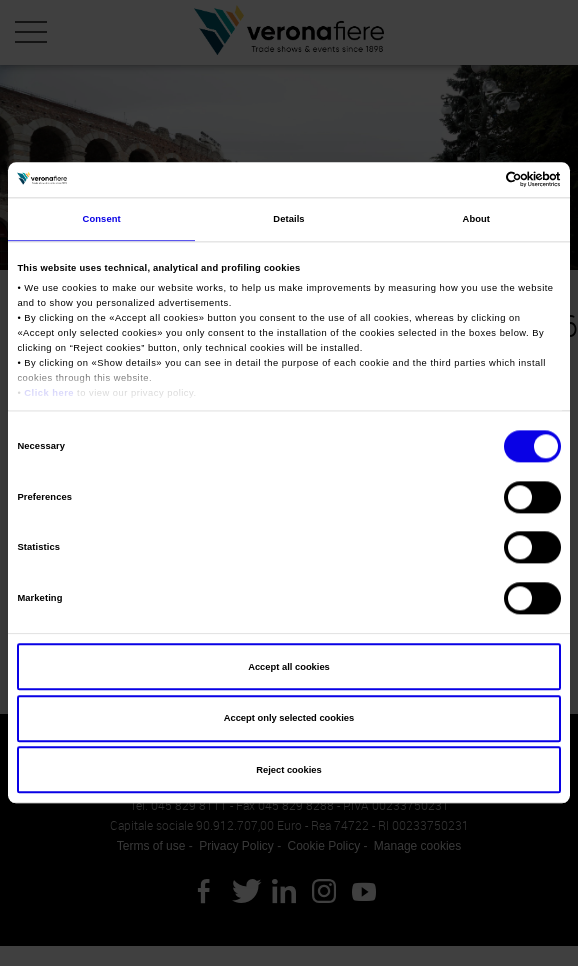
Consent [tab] (102, 219)
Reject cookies (289, 770)
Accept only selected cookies (289, 718)
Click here (49, 393)
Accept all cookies (289, 667)
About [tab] (477, 219)
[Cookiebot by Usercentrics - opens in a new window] (473, 180)
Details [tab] (288, 219)
